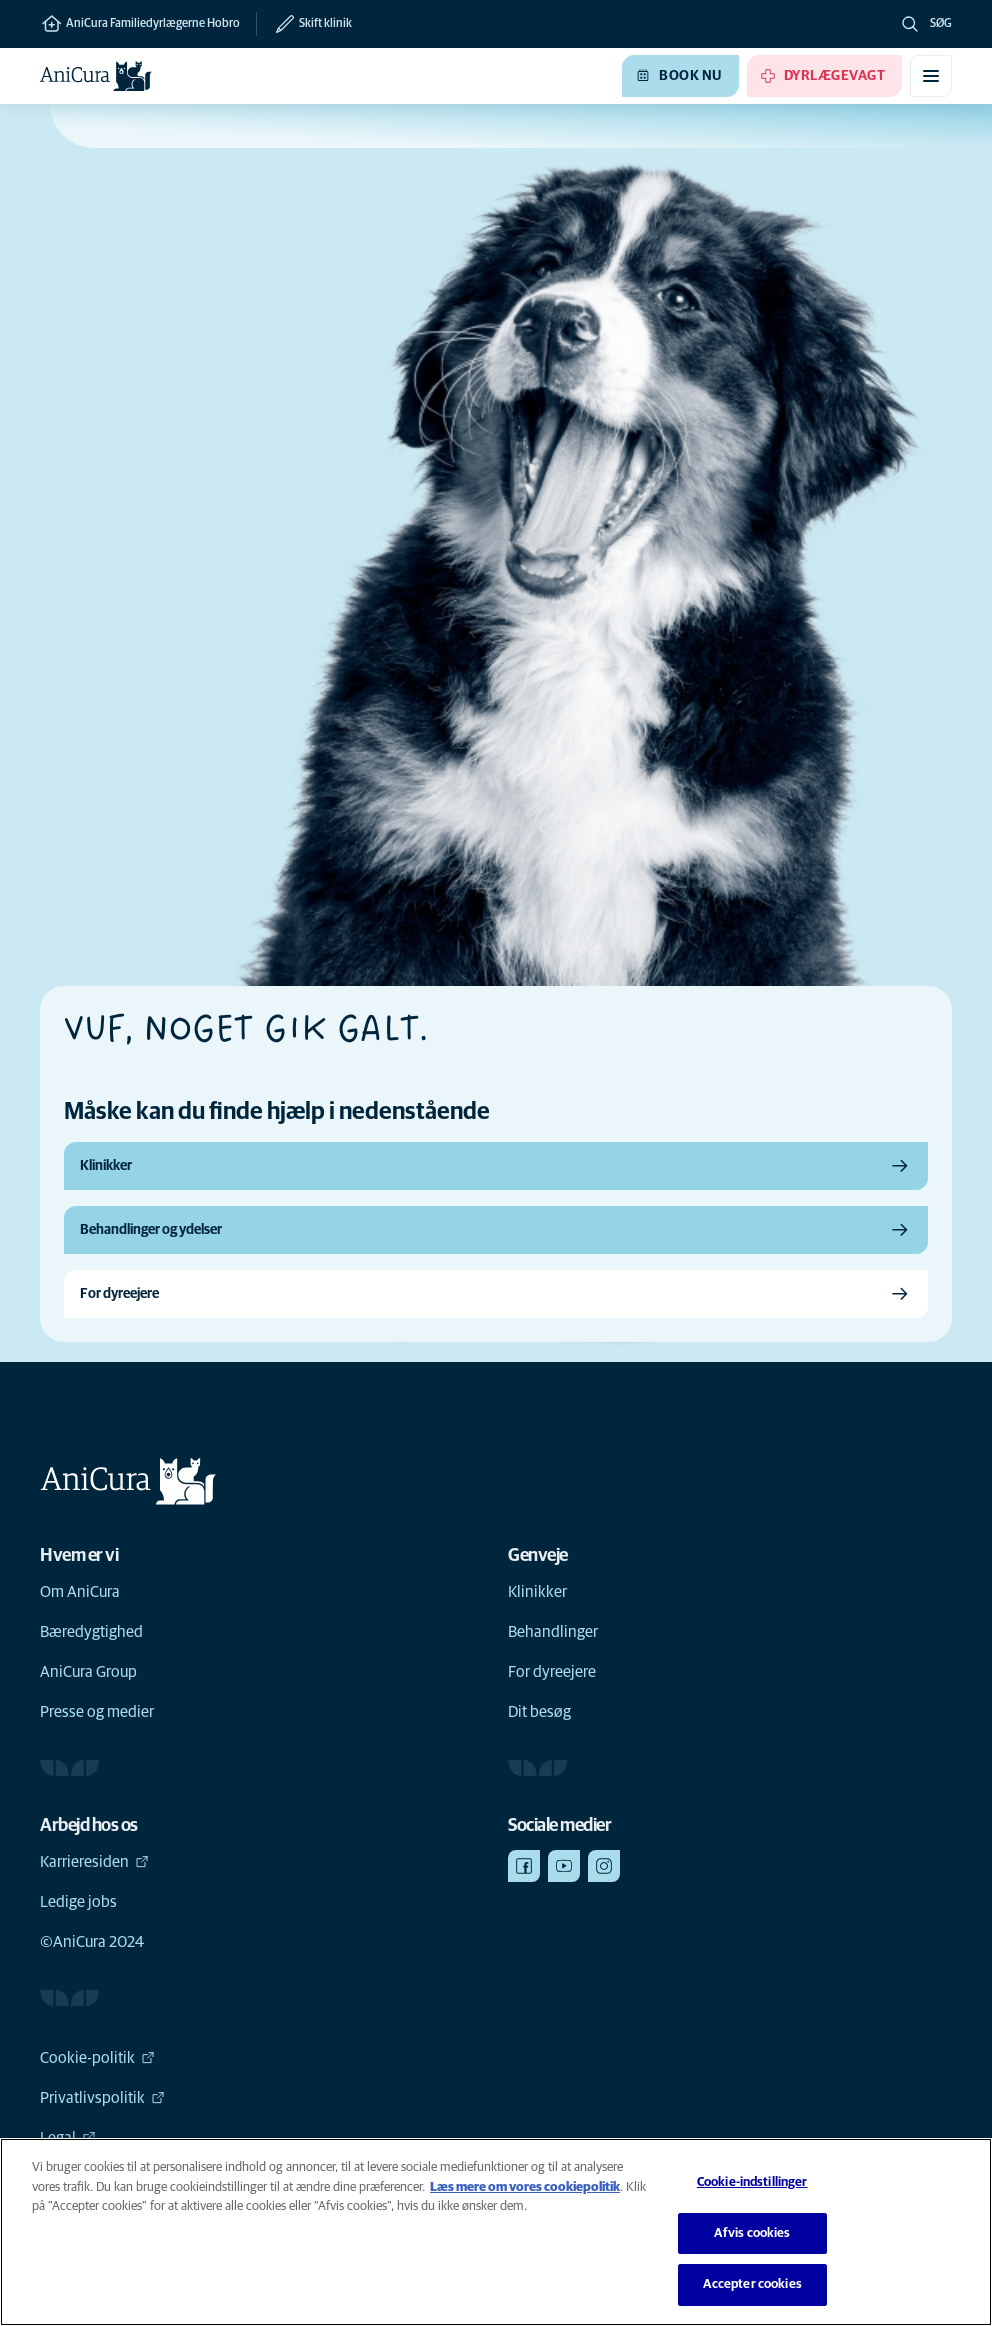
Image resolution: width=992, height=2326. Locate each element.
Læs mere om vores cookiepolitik (525, 2187)
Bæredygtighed (91, 1632)
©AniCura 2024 (92, 1942)
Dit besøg (539, 1712)
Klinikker (537, 1592)
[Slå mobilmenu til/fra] (931, 76)
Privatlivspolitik (102, 2098)
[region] (496, 2232)
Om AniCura (80, 1592)
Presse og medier (97, 1712)
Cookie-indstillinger (752, 2182)
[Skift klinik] (304, 24)
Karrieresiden (94, 1862)
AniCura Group (88, 1672)
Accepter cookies (752, 2284)
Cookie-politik (97, 2058)
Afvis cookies (752, 2233)
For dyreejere (552, 1672)
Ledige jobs (78, 1902)
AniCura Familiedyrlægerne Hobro (140, 24)
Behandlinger (553, 1632)
